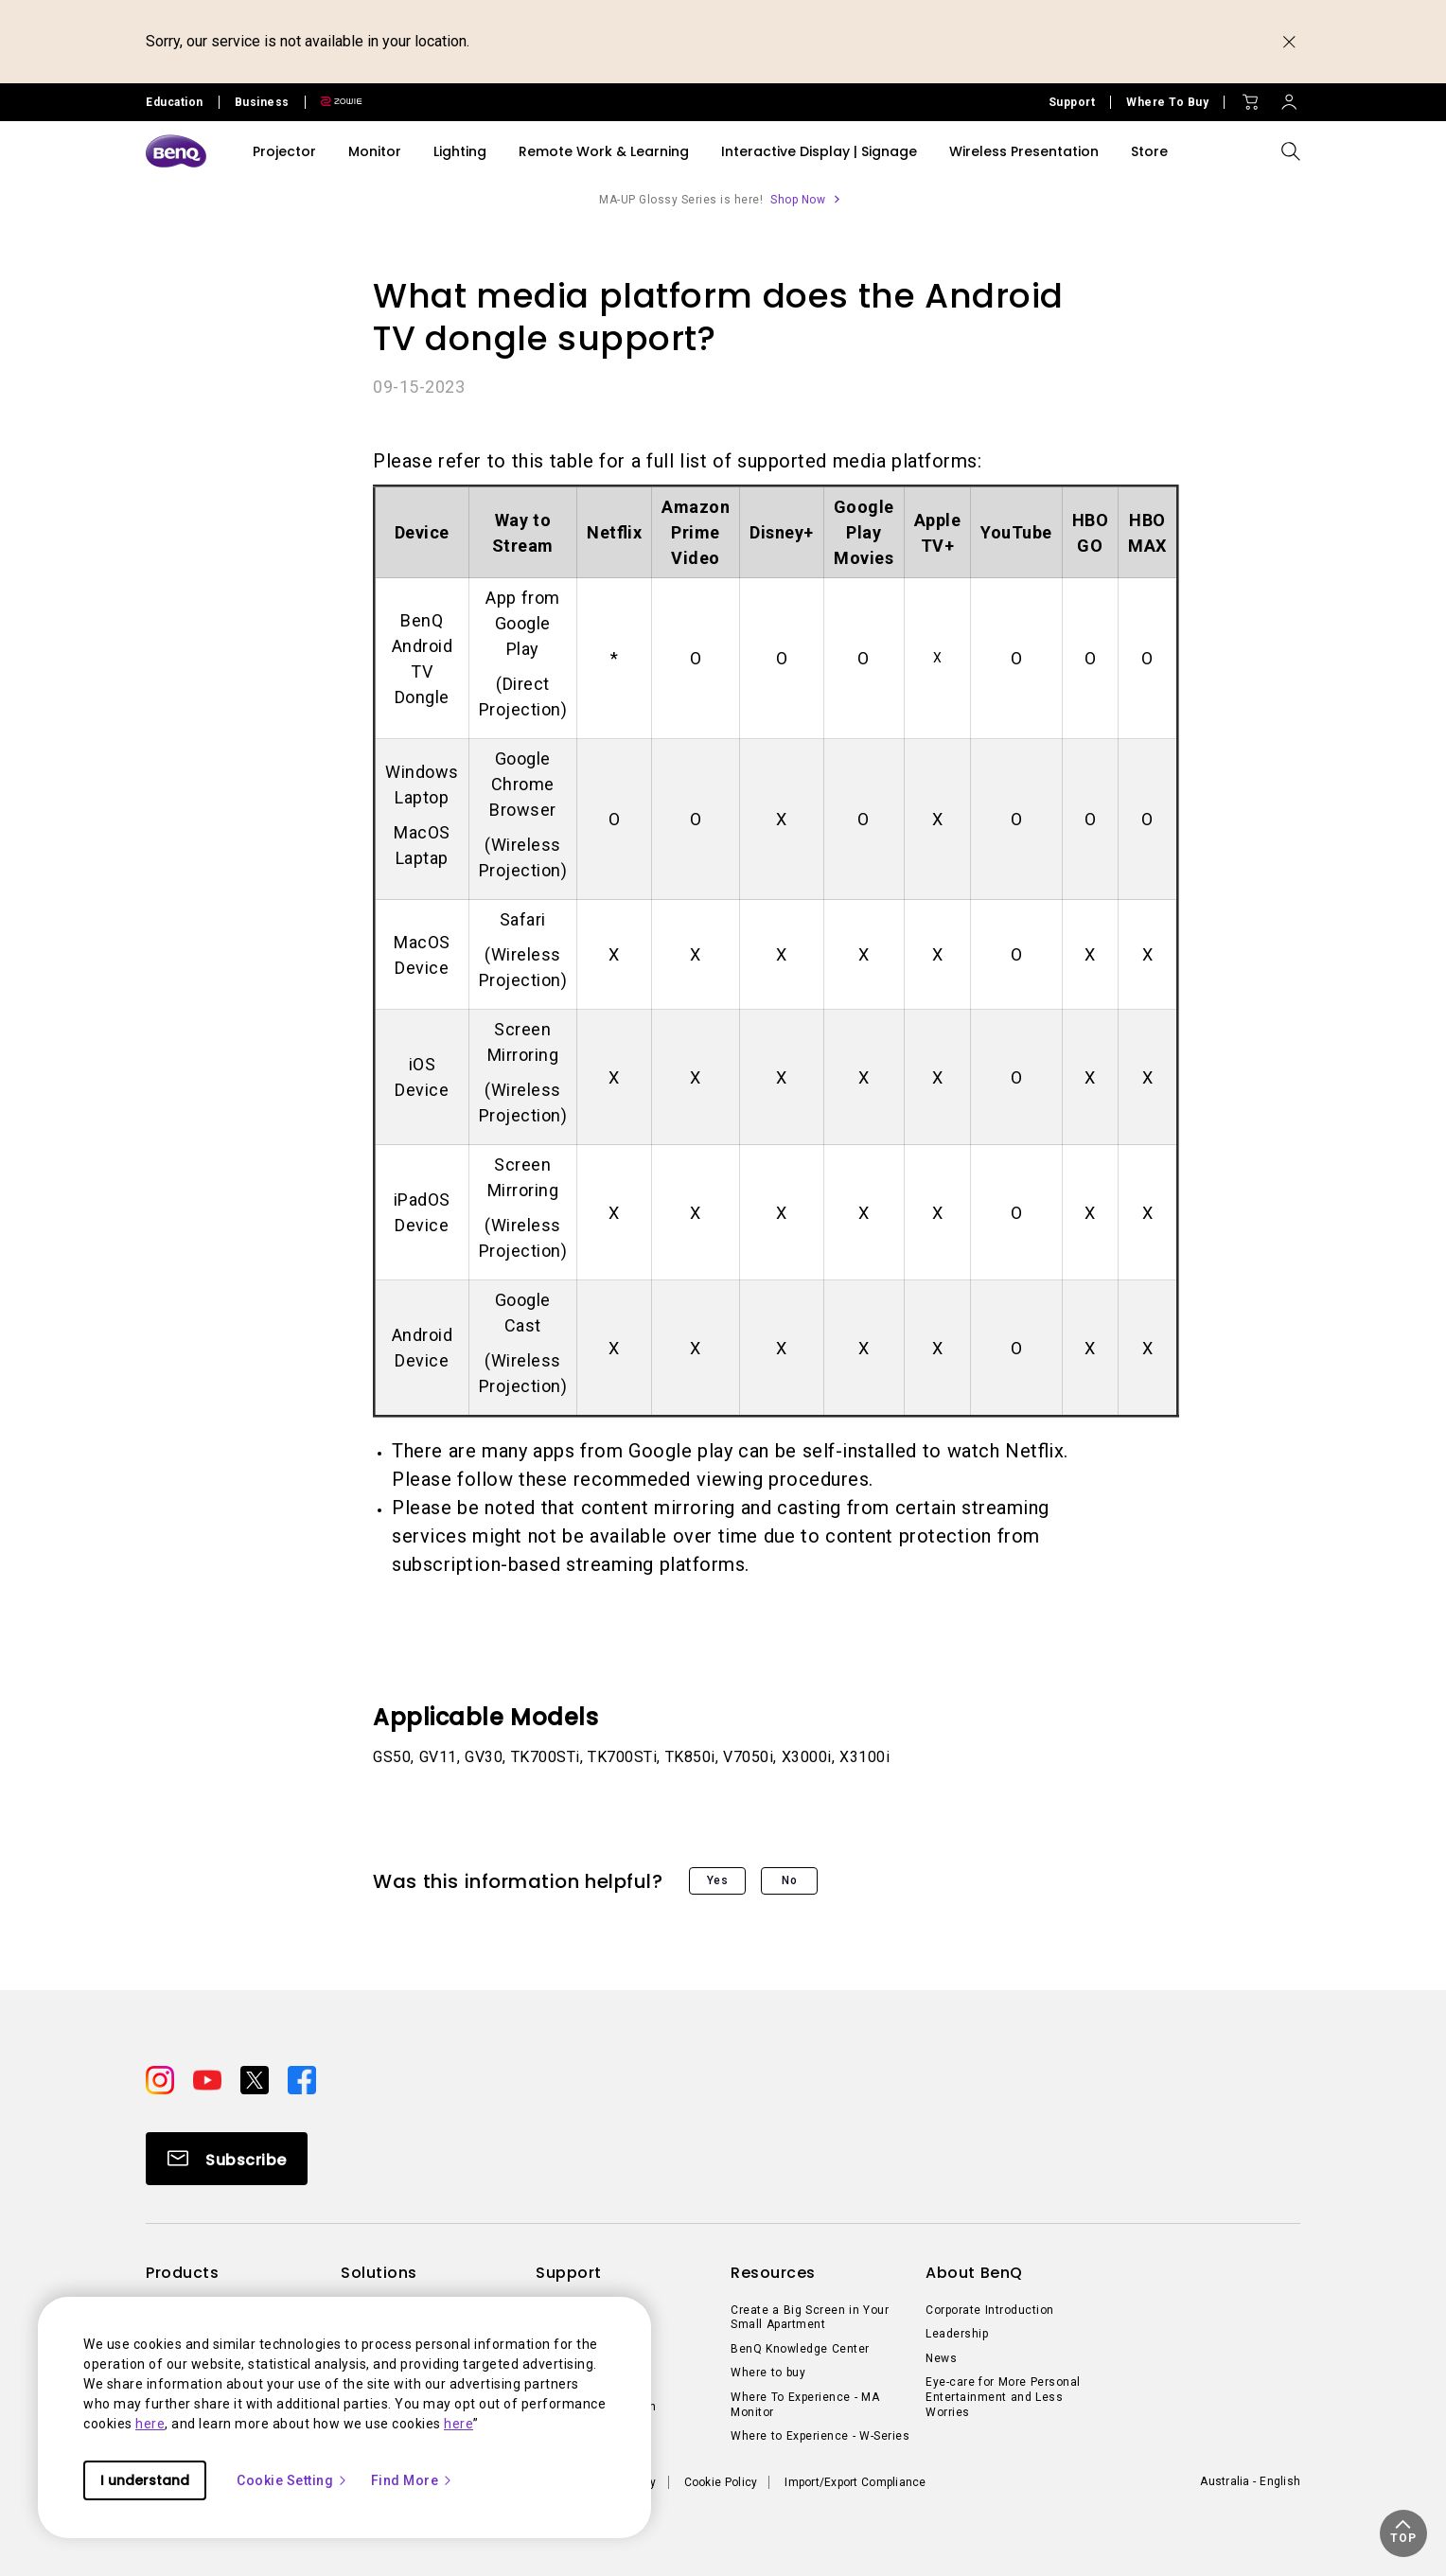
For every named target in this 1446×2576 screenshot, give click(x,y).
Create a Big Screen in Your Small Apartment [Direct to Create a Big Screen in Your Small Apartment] (810, 2317)
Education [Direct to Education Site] (174, 102)
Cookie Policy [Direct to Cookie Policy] (721, 2482)
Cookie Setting (292, 2480)
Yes (718, 1880)
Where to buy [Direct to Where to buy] (768, 2372)
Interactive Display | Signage (819, 151)
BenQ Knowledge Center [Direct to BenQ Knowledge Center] (800, 2348)
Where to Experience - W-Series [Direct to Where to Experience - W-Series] (820, 2436)
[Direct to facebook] (302, 2078)
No (789, 1880)
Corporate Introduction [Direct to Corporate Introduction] (990, 2310)
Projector (284, 151)
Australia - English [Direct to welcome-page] (1250, 2481)
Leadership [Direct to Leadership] (957, 2333)
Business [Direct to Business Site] (262, 102)
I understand (144, 2480)
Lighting (459, 151)
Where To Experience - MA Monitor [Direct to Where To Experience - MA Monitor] (805, 2405)
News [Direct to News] (941, 2358)
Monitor (374, 151)
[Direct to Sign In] (1289, 97)
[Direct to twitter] (256, 2078)
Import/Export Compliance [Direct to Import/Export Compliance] (855, 2482)
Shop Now (797, 199)
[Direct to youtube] (209, 2078)
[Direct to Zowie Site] (334, 102)
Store (1149, 151)
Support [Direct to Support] (1072, 102)
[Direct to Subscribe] (227, 2158)
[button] (1403, 2533)
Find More (412, 2480)
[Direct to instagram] (162, 2078)
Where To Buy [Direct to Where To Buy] (1167, 102)
